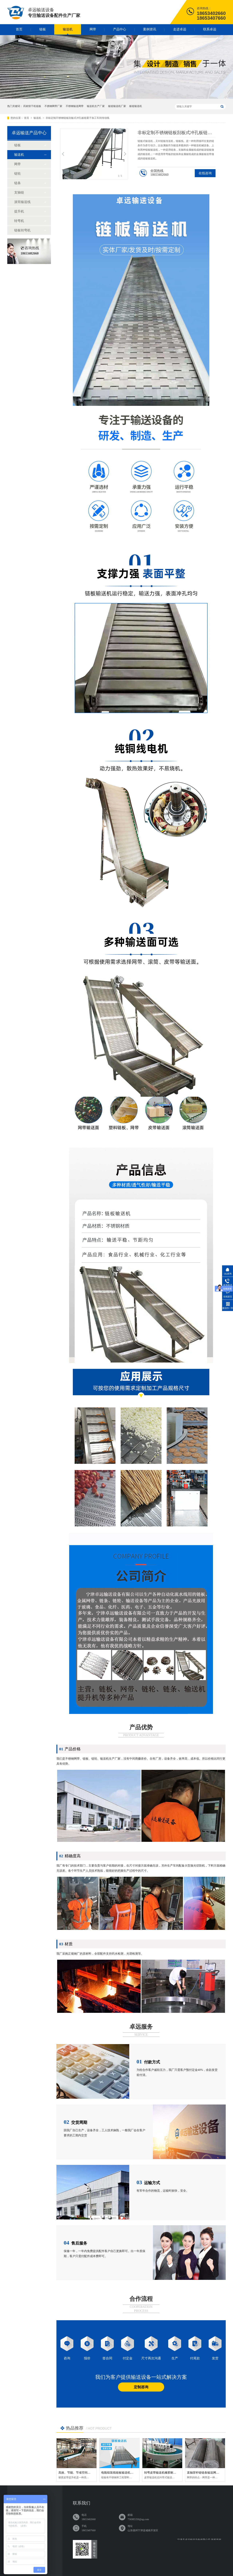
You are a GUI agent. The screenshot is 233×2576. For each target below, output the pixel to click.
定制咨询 (141, 2387)
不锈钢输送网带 (75, 106)
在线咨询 (205, 173)
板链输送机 (135, 106)
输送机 (68, 29)
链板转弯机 (22, 230)
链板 (42, 29)
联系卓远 (209, 29)
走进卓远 (179, 29)
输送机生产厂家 (96, 106)
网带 (93, 29)
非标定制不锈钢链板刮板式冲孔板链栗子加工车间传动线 (77, 118)
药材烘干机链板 (32, 106)
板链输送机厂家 (117, 106)
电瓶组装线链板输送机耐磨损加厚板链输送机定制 (133, 2472)
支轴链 (19, 192)
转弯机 (19, 221)
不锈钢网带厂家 (53, 106)
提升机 (19, 211)
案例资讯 (149, 29)
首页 (19, 29)
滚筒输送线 (22, 202)
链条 (17, 183)
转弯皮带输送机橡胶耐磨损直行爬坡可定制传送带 (176, 2472)
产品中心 (119, 29)
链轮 (17, 173)
